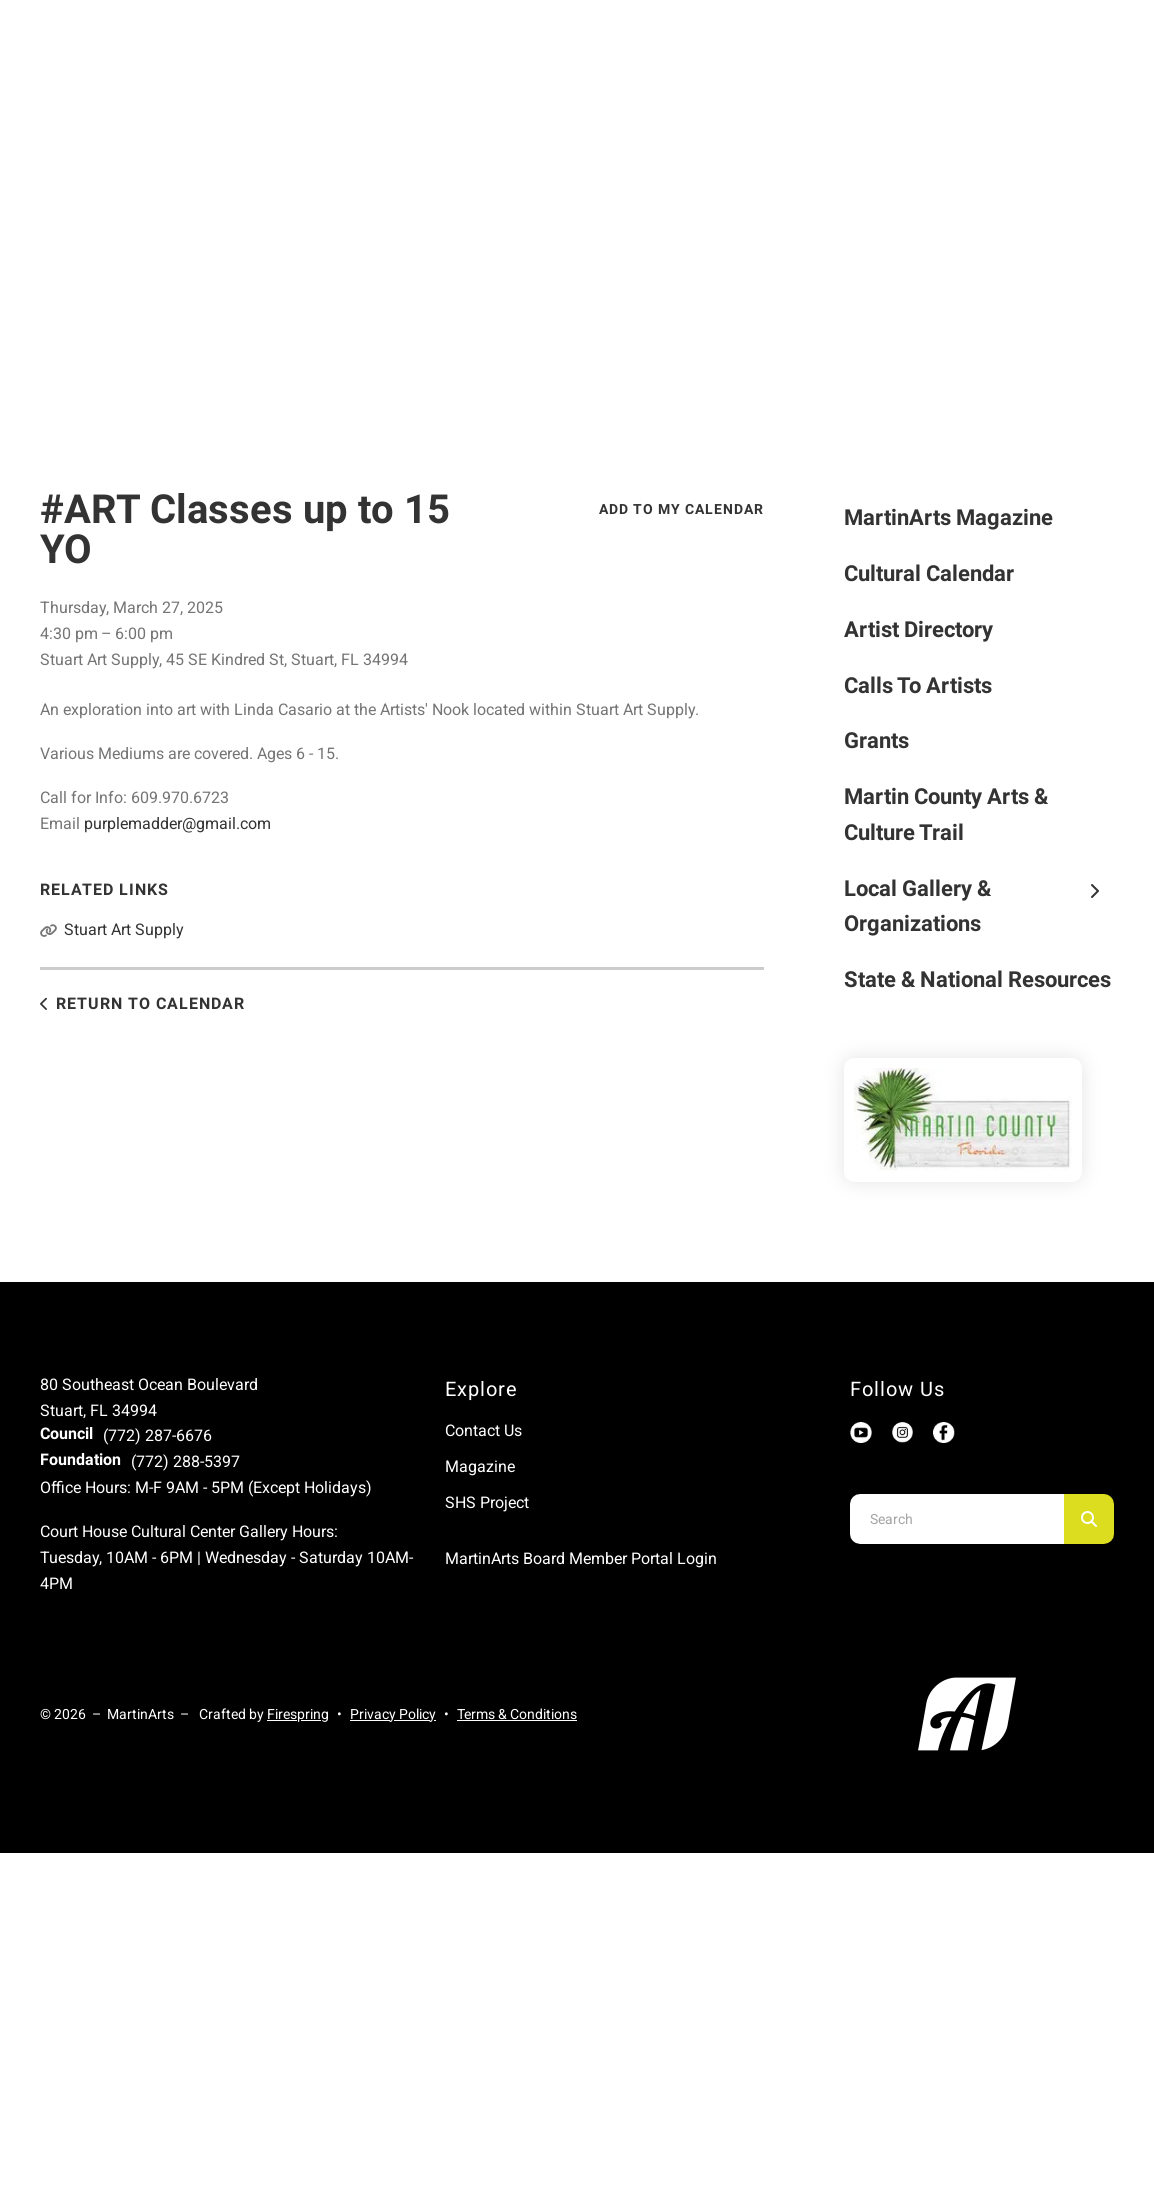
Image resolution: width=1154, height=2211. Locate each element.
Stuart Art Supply (124, 929)
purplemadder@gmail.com (177, 823)
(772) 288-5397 (185, 1461)
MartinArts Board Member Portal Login (581, 1558)
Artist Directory (918, 629)
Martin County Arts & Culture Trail (946, 814)
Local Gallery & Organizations (979, 906)
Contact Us (483, 1430)
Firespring (298, 1714)
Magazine (480, 1466)
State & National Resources (977, 979)
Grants (876, 740)
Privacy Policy (393, 1714)
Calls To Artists (918, 685)
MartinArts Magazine (948, 517)
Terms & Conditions (517, 1714)
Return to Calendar (150, 1003)
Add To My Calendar (681, 509)
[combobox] (957, 1519)
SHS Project (487, 1502)
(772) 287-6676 (157, 1435)
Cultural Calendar (929, 573)
